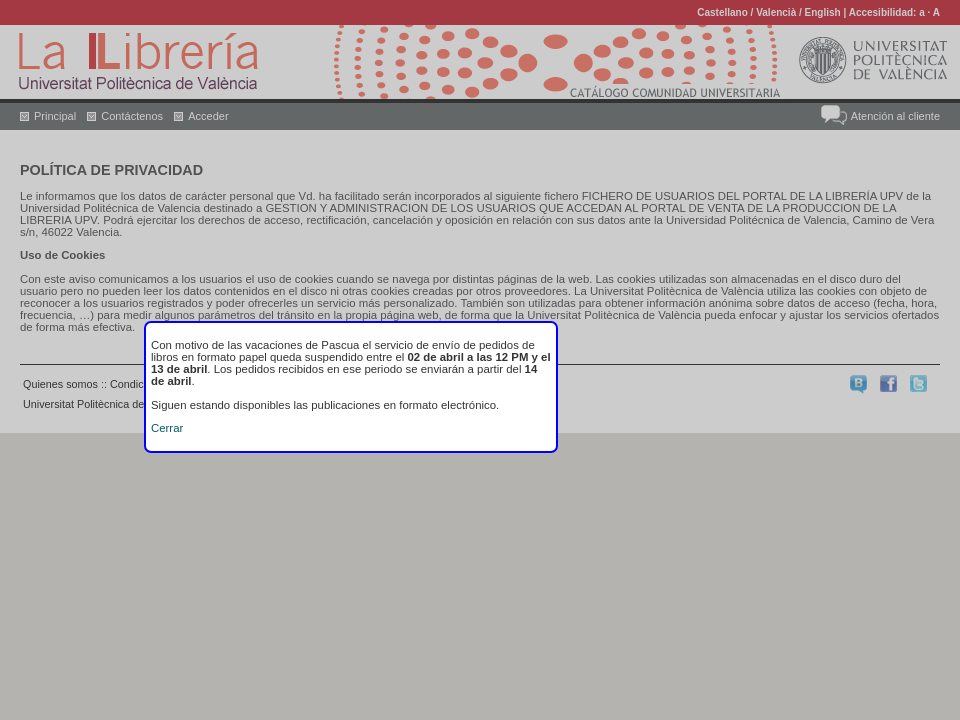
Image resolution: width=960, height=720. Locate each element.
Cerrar (167, 428)
